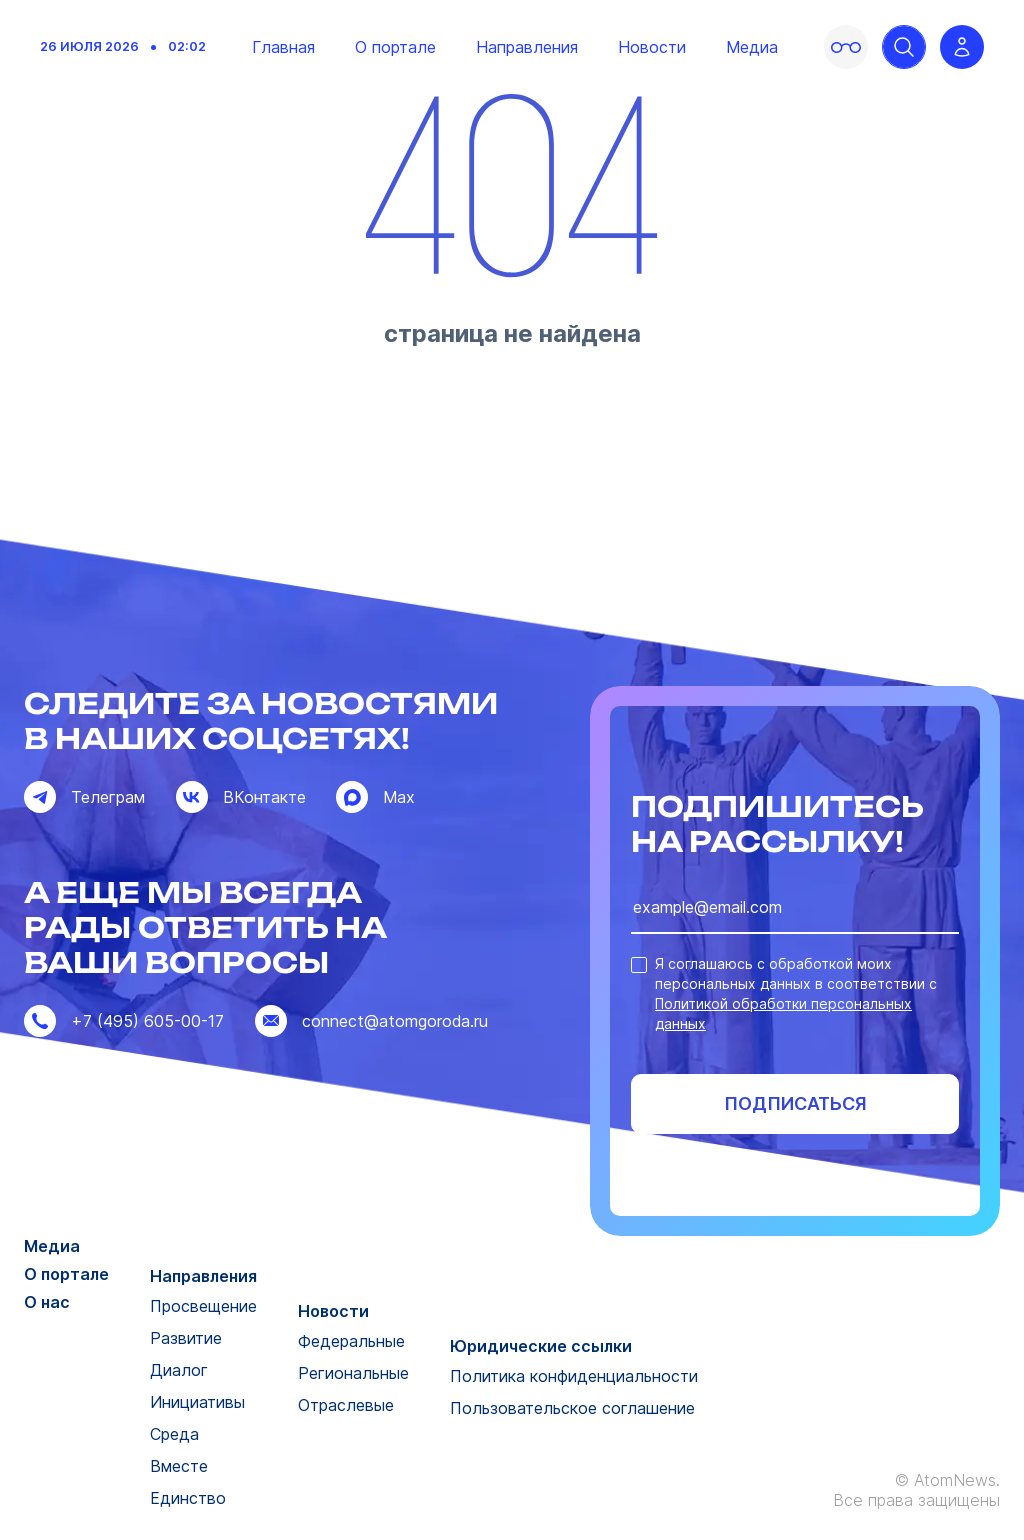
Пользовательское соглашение (572, 1408)
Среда (174, 1434)
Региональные (353, 1373)
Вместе (179, 1466)
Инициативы (197, 1402)
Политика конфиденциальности (574, 1376)
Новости (652, 47)
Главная (283, 47)
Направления (527, 47)
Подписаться (795, 1103)
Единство (188, 1498)
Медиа (752, 47)
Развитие (186, 1338)
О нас (47, 1302)
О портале (395, 47)
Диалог (179, 1370)
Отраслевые (346, 1405)
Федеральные (351, 1341)
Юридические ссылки (541, 1346)
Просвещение (203, 1306)
